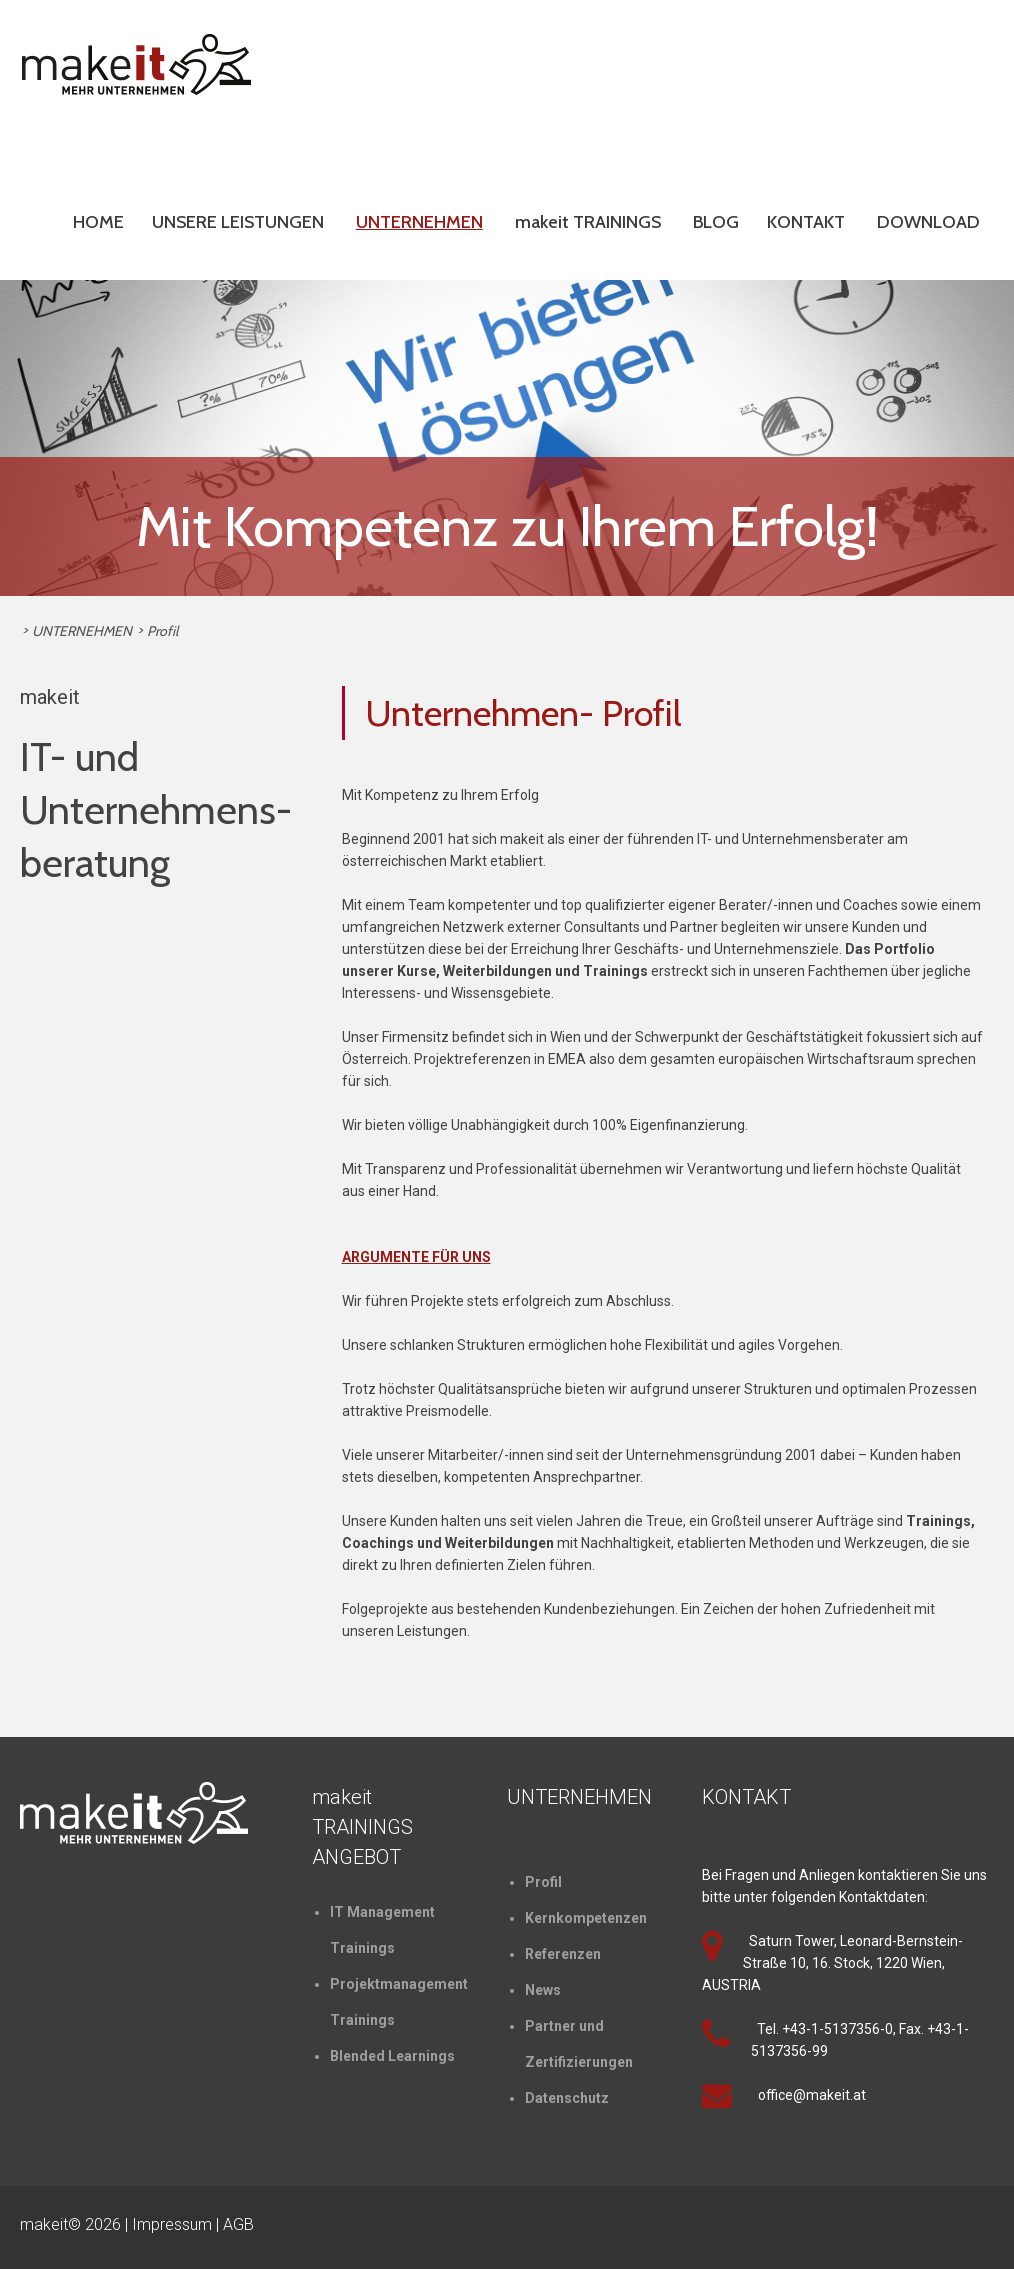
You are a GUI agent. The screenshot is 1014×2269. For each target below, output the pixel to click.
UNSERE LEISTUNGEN (238, 222)
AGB (238, 2224)
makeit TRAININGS (588, 222)
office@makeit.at (812, 2095)
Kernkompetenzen (586, 1918)
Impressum (172, 2224)
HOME (98, 222)
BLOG (716, 222)
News (543, 1990)
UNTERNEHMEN (419, 222)
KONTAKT (806, 222)
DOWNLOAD (928, 222)
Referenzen (563, 1954)
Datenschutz (567, 2098)
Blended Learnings (392, 2056)
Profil (162, 631)
